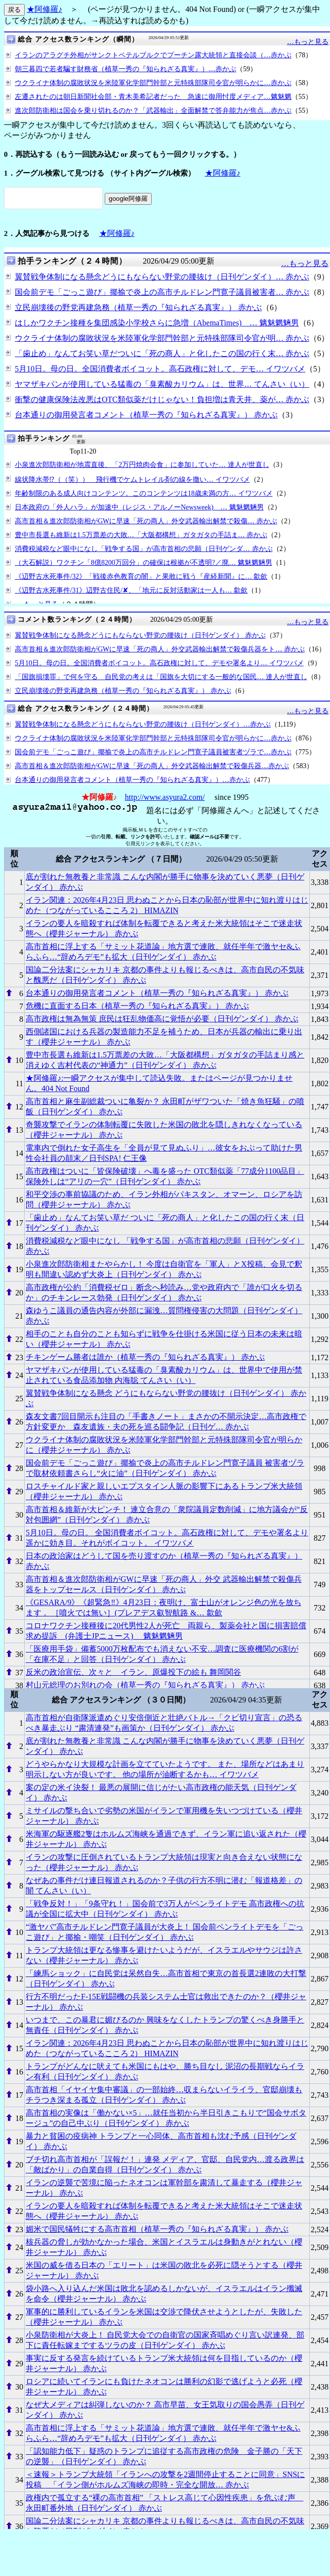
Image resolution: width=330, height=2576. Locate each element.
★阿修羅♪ (44, 9)
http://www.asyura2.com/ (165, 797)
